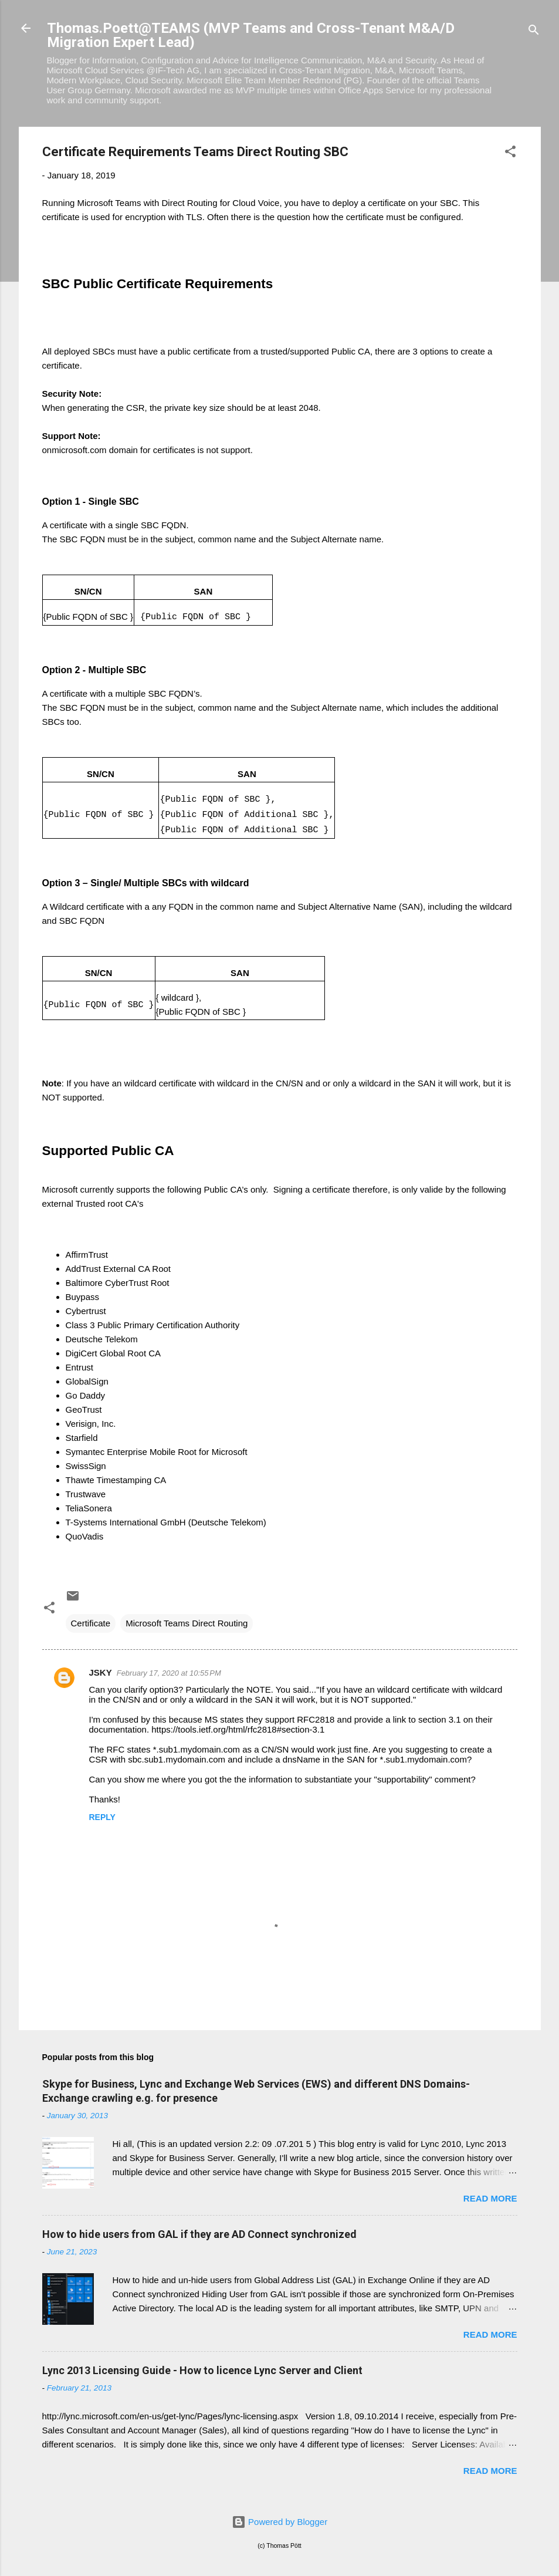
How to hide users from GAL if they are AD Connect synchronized (199, 2234)
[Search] (534, 32)
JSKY (100, 1672)
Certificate (91, 1623)
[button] (510, 153)
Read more (490, 2198)
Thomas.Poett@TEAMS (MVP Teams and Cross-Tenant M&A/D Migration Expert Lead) (251, 35)
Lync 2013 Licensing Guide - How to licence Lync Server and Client (202, 2370)
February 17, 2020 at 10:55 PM (169, 1673)
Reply (102, 1817)
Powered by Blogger (279, 2522)
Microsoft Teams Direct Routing (187, 1623)
